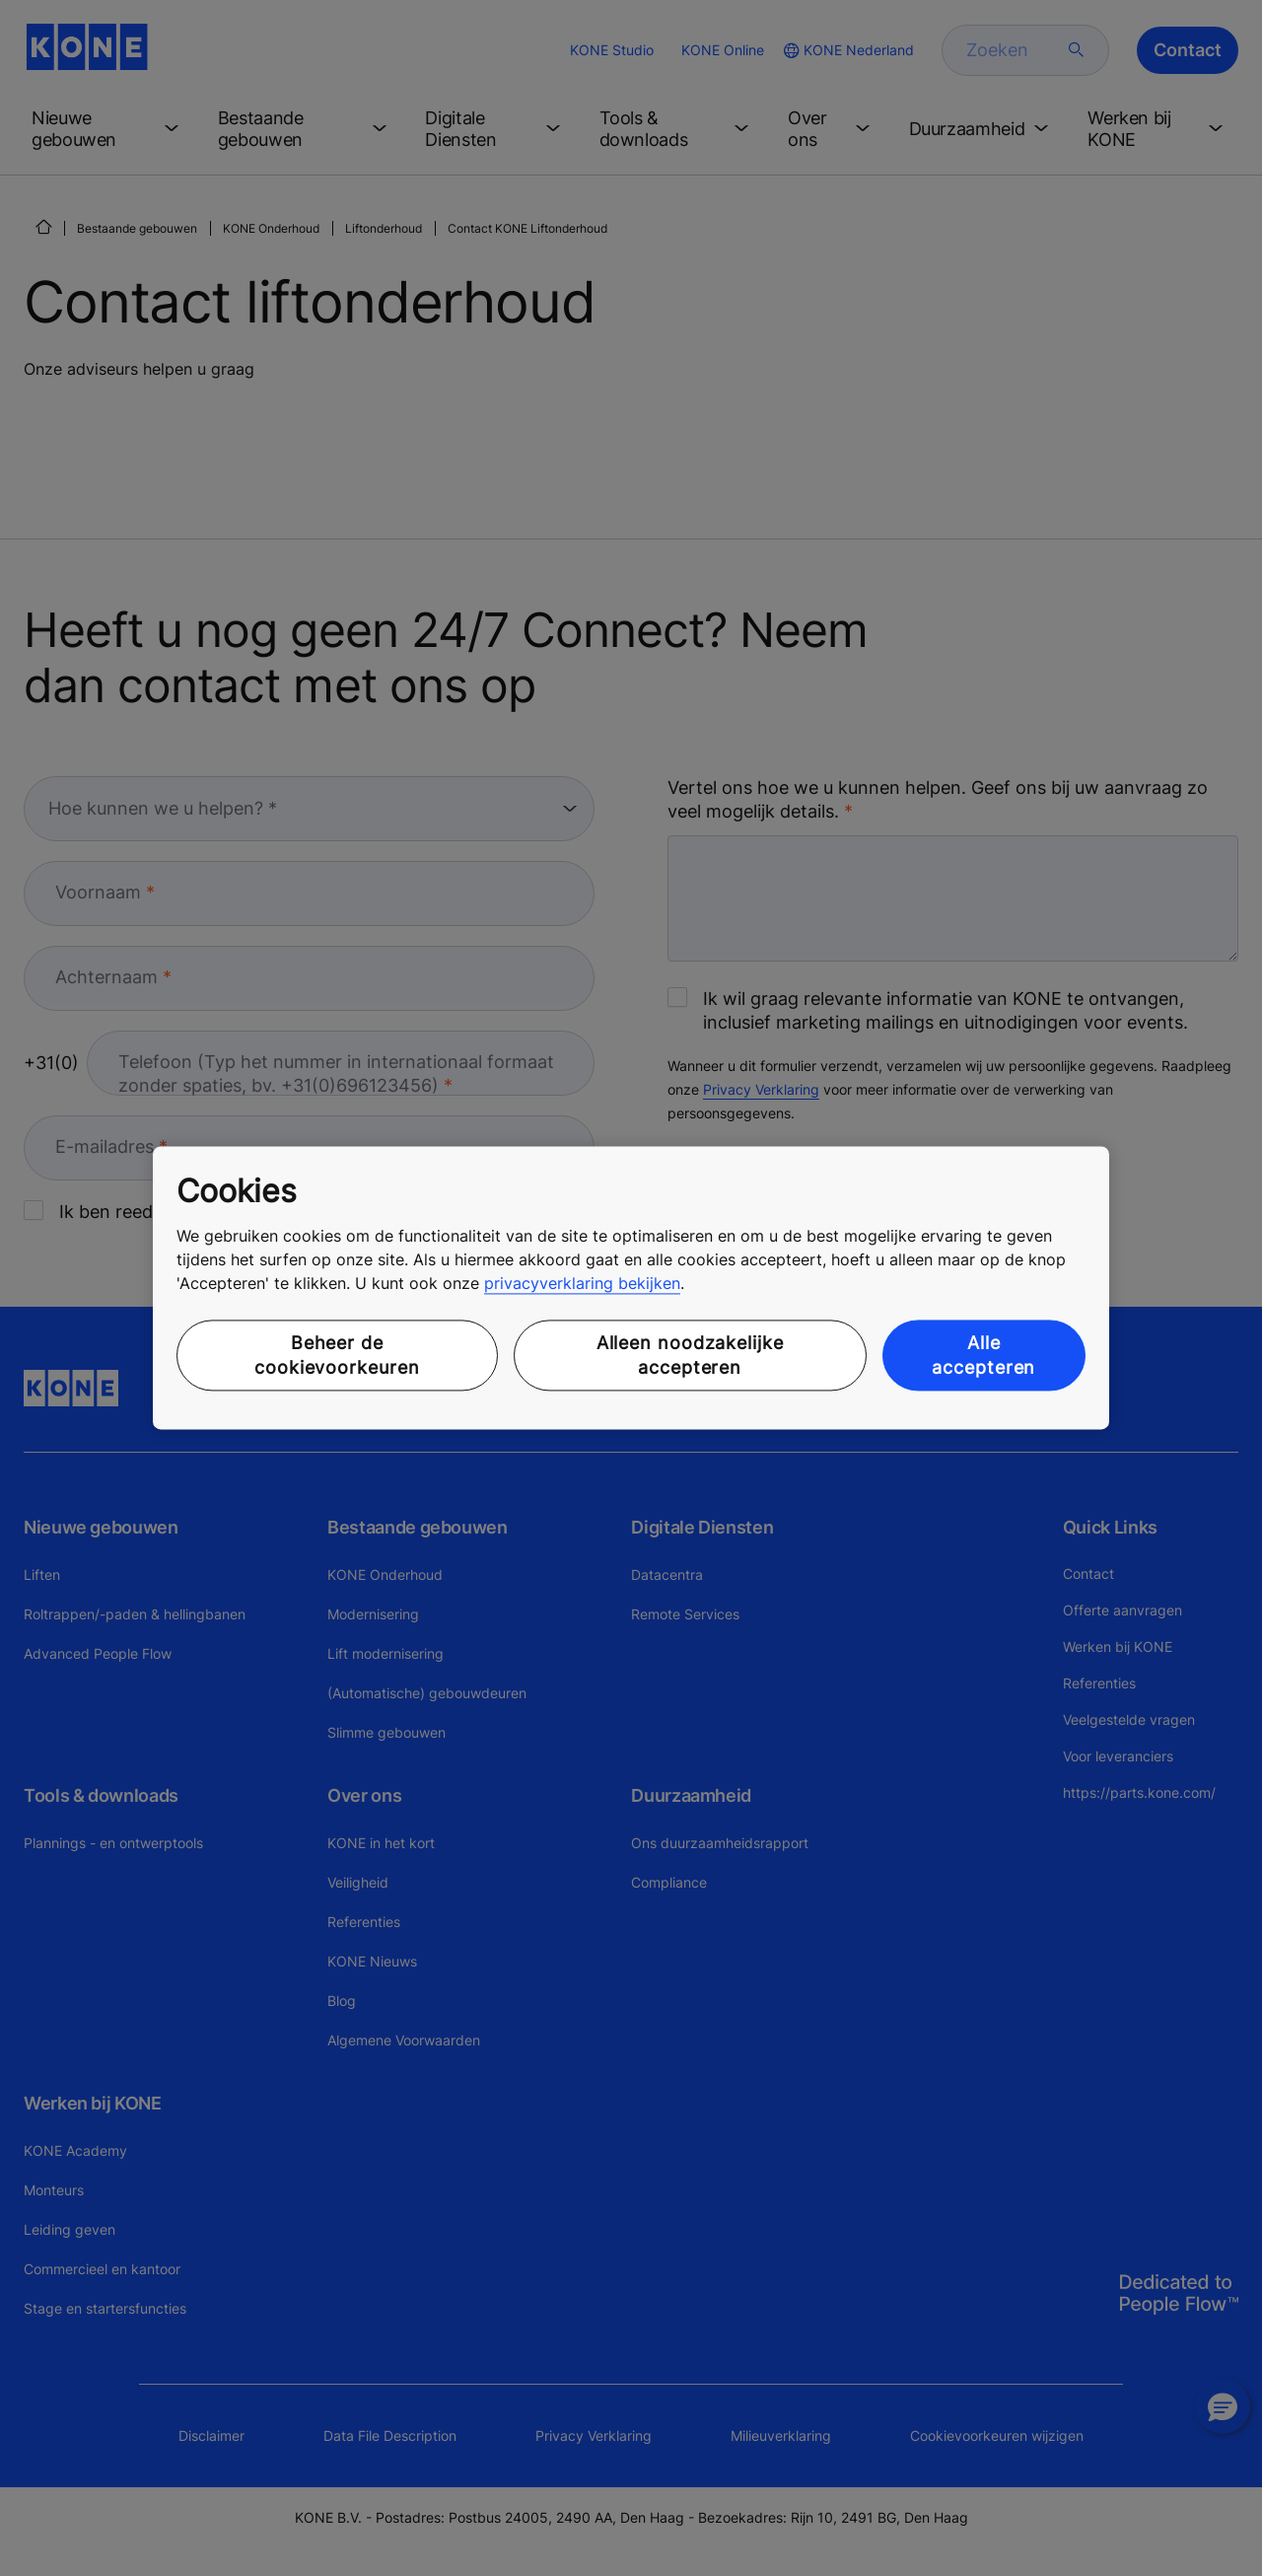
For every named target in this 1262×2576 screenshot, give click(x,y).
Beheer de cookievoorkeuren (336, 1355)
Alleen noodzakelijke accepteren (690, 1355)
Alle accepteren (983, 1355)
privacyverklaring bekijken (582, 1283)
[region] (631, 1287)
